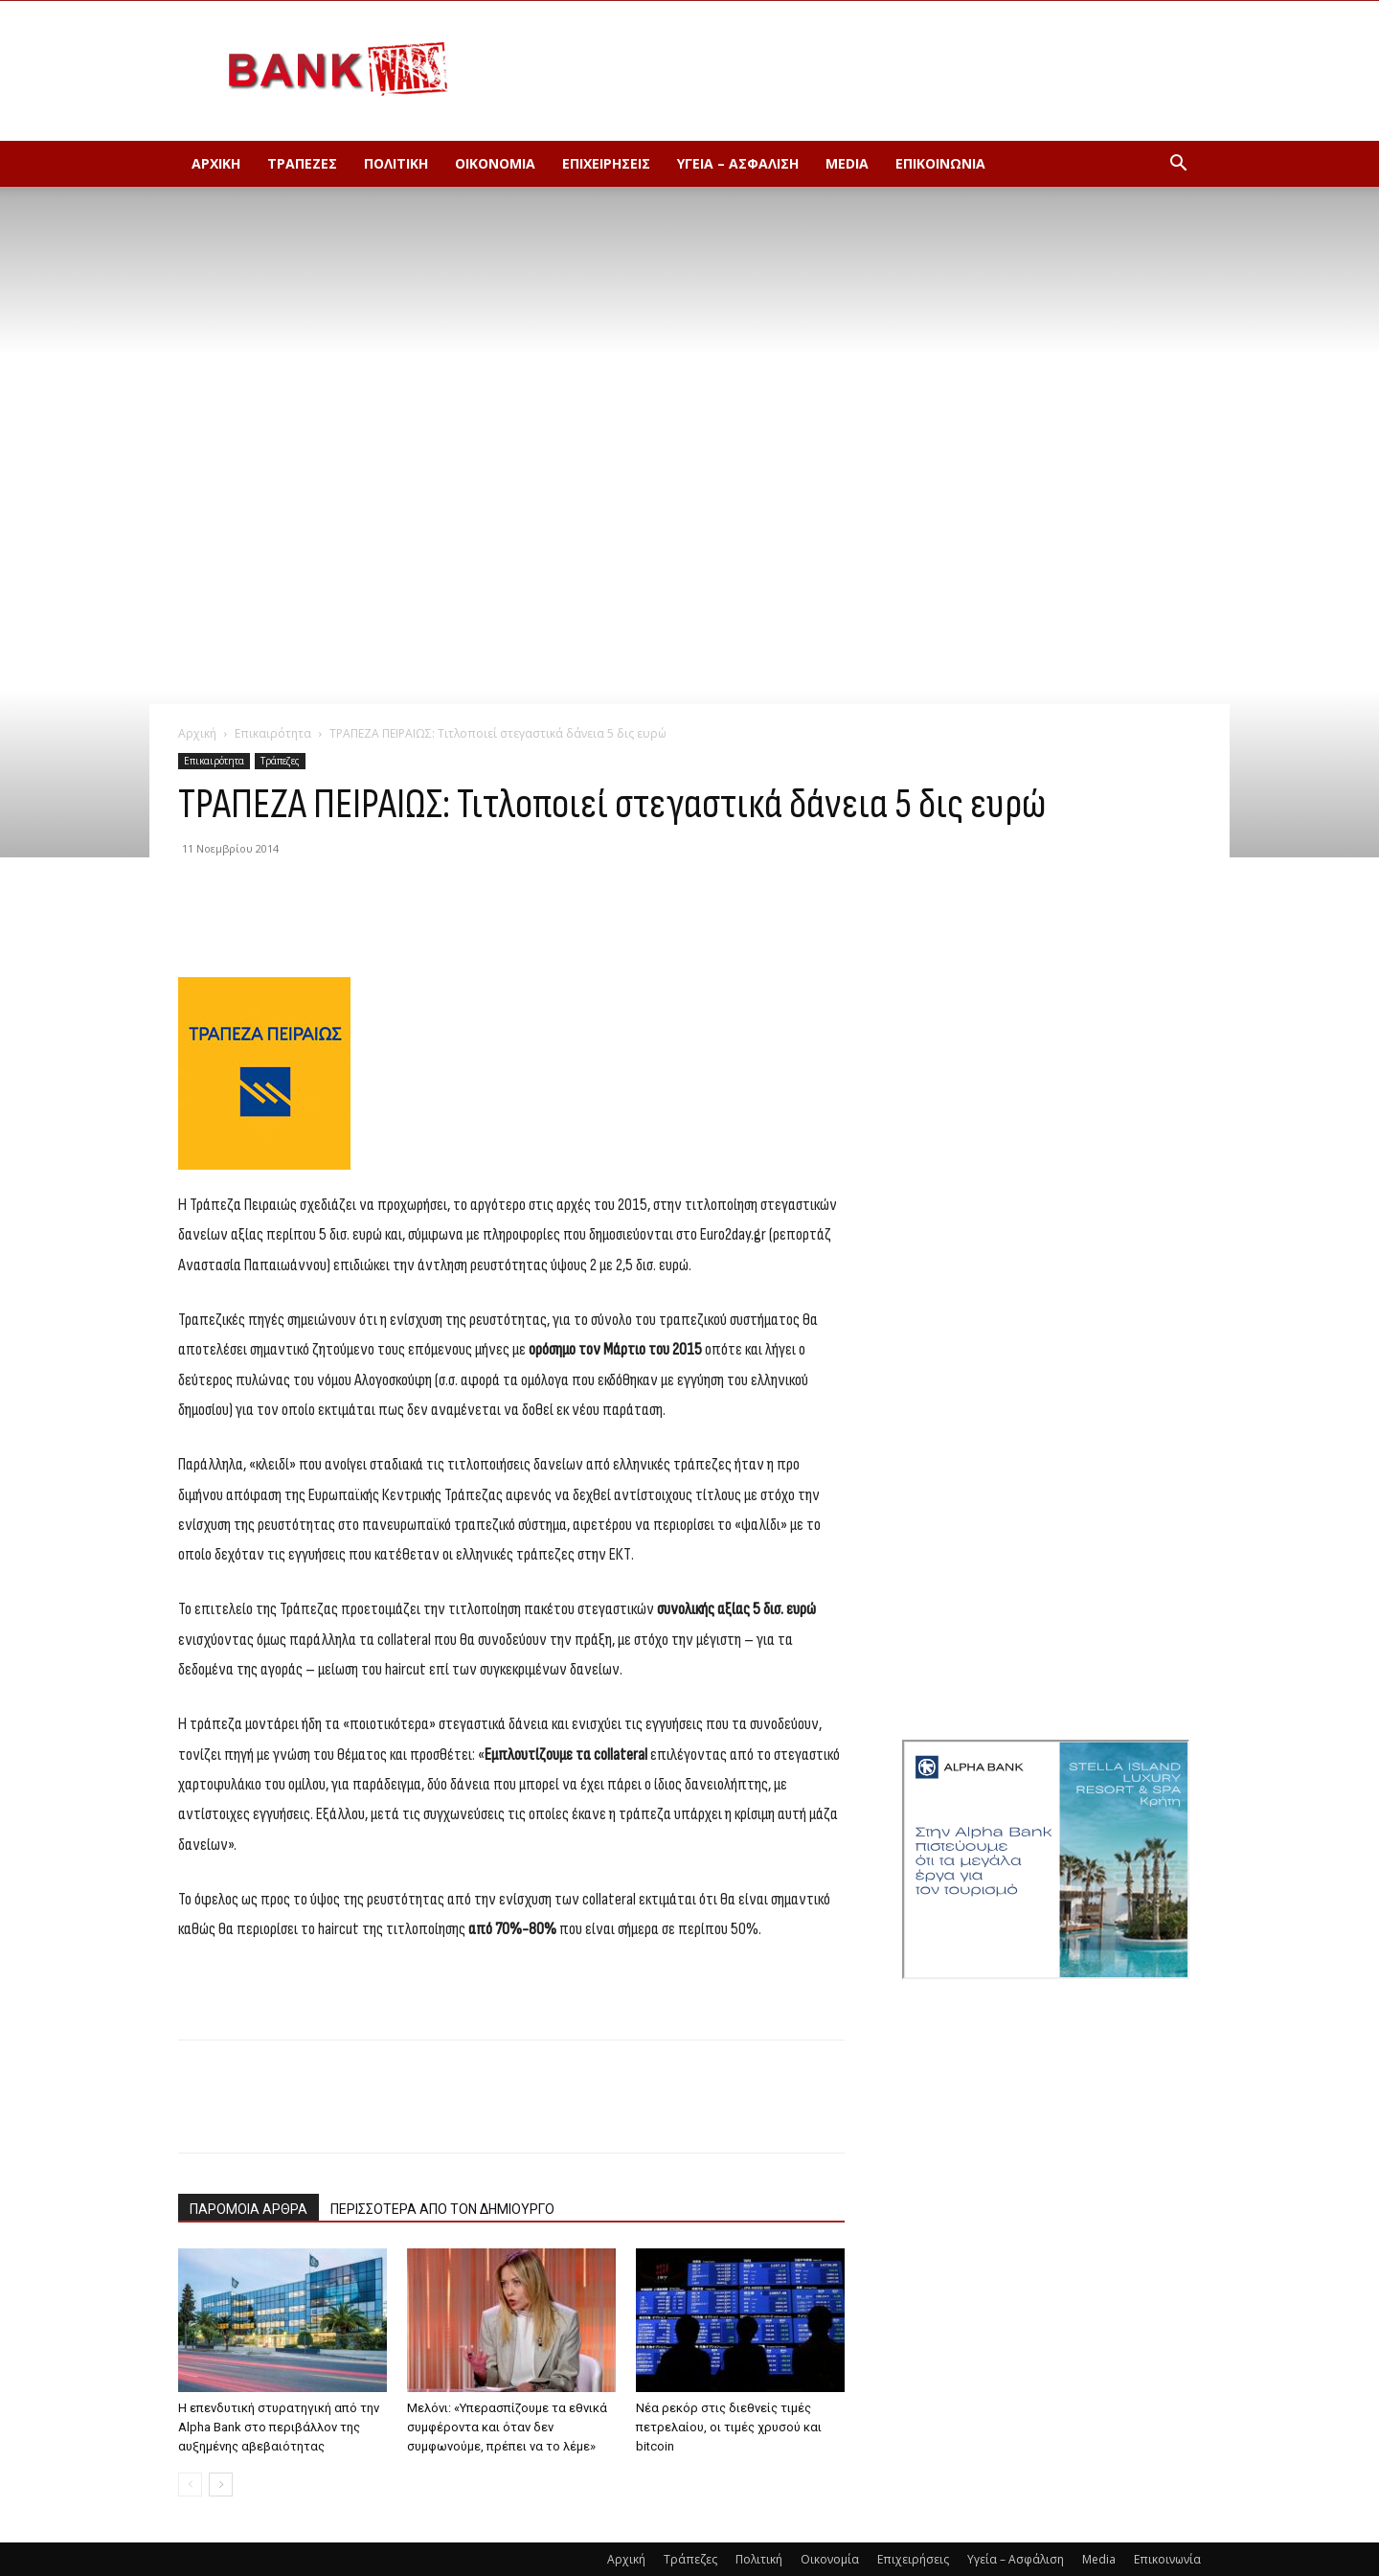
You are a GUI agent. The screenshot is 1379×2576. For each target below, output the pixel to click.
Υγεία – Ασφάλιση (738, 163)
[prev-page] (190, 2484)
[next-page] (221, 2484)
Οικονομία (495, 163)
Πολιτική (396, 163)
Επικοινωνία (940, 163)
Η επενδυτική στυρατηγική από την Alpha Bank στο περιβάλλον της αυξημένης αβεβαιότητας (278, 2427)
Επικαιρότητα (273, 733)
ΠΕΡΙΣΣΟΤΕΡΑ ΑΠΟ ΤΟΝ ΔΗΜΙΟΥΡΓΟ (442, 2209)
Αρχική (216, 163)
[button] (1178, 165)
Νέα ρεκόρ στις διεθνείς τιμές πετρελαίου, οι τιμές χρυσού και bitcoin (729, 2427)
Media (847, 163)
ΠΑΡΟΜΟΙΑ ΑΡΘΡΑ (248, 2209)
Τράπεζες (302, 163)
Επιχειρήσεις (606, 163)
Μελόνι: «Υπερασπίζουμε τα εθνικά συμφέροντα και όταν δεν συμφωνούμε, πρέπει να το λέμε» (507, 2427)
